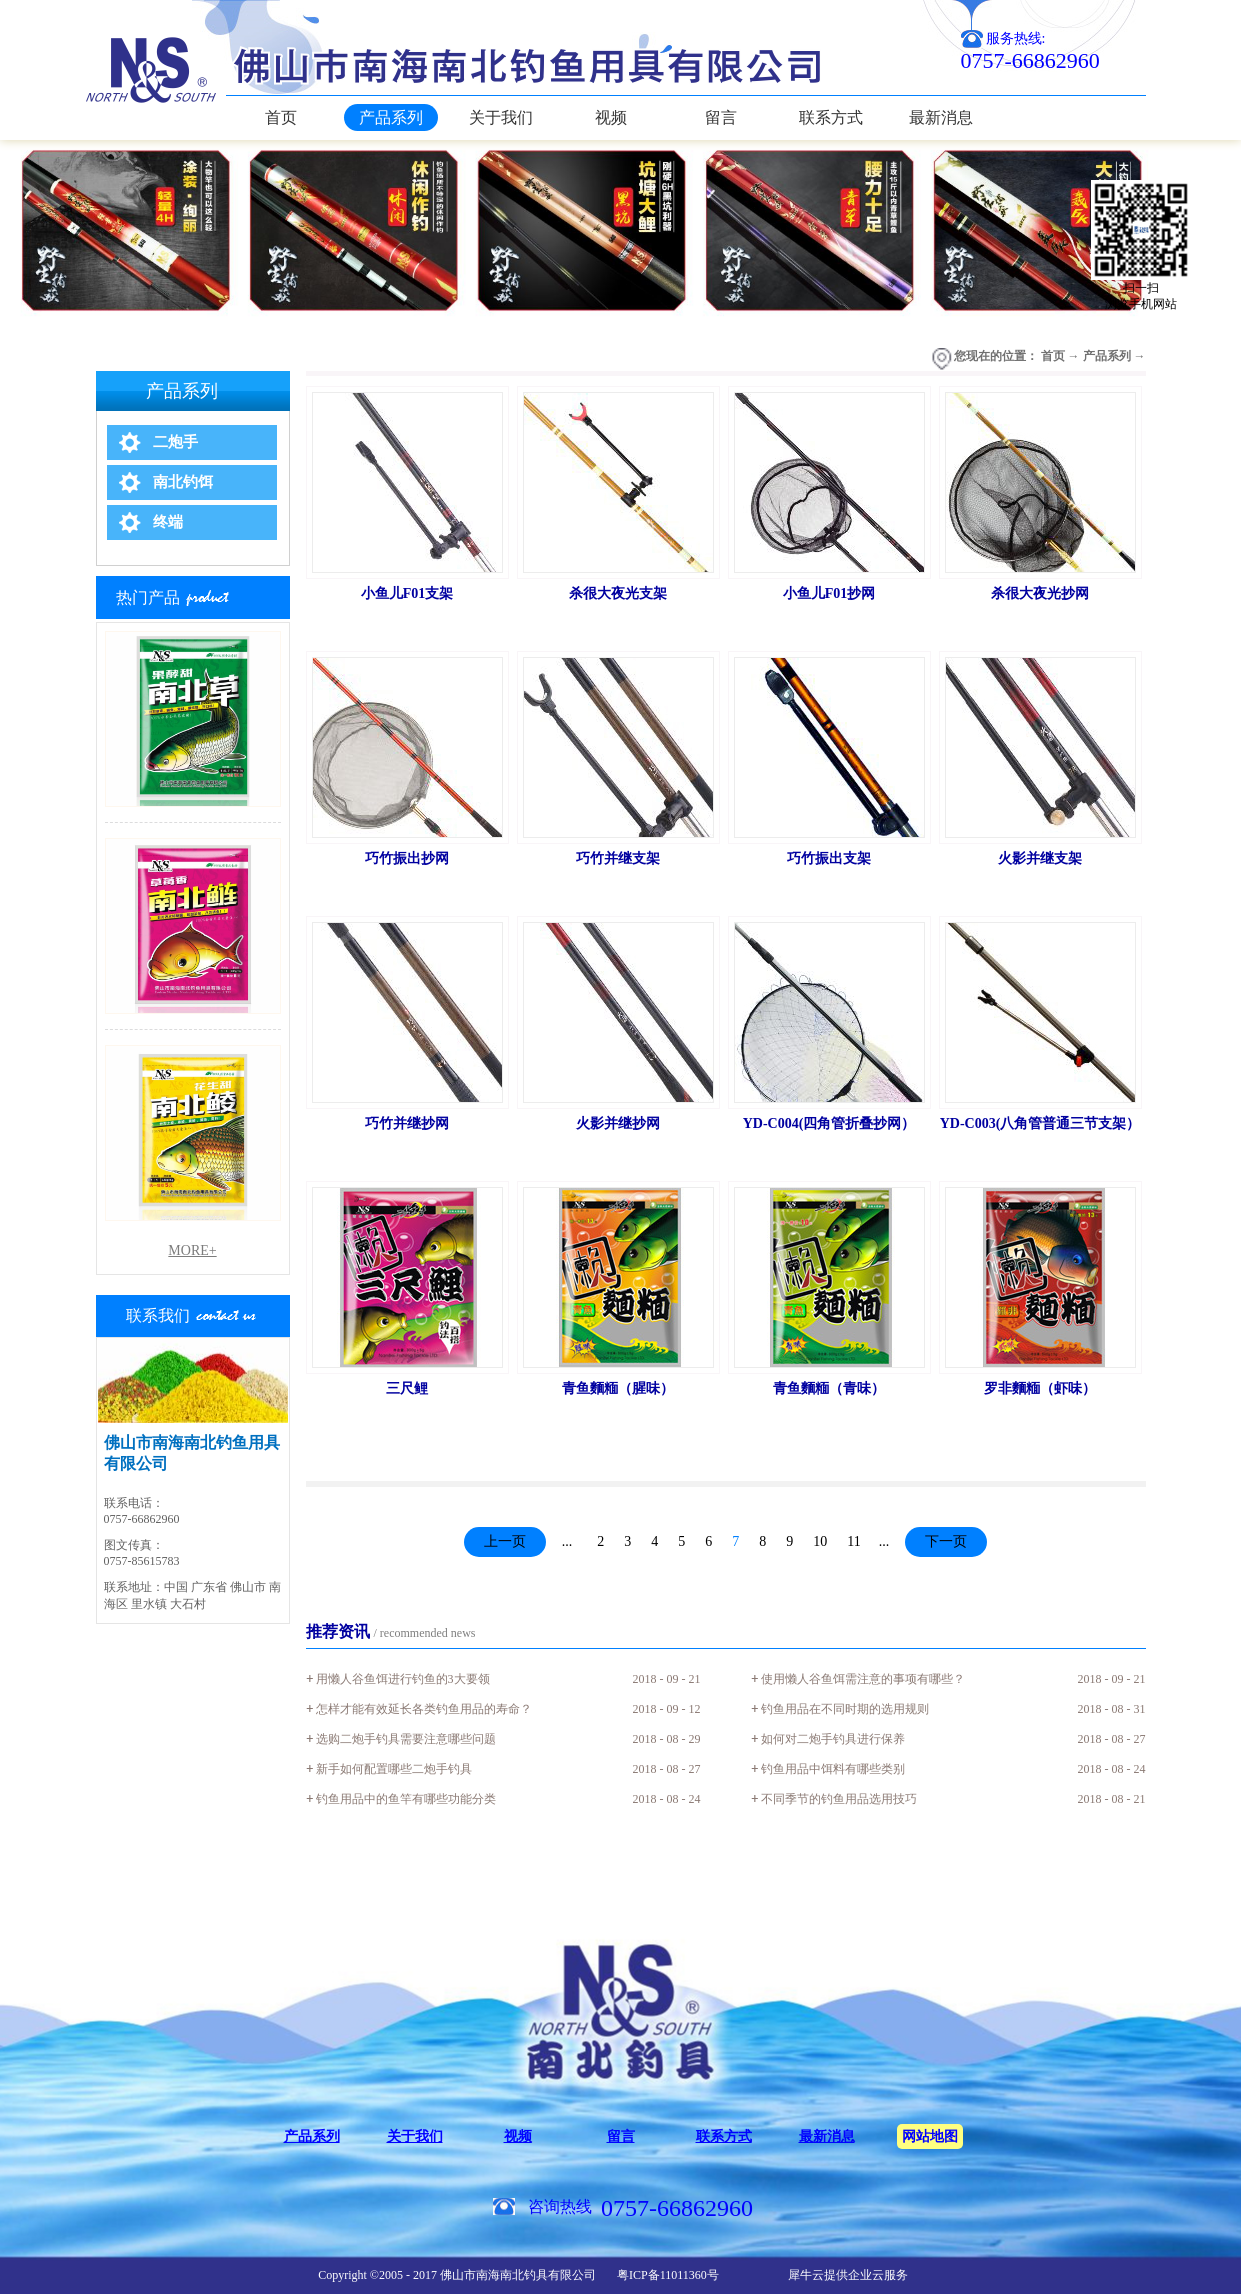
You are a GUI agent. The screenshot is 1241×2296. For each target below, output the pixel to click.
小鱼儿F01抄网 (829, 593)
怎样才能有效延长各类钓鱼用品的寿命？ (424, 1709)
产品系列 (1107, 356)
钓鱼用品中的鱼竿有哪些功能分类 (406, 1799)
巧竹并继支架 (618, 858)
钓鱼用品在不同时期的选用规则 (845, 1709)
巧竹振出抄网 (407, 858)
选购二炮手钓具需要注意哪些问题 (406, 1739)
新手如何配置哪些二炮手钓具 (394, 1769)
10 (820, 1541)
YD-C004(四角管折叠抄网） (829, 1123)
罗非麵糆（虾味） (1040, 1388)
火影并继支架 (1040, 858)
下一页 (946, 1541)
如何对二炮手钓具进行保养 (833, 1739)
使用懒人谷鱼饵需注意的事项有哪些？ (863, 1679)
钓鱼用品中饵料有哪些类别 (833, 1769)
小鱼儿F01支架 (407, 593)
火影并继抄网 (618, 1123)
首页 (281, 117)
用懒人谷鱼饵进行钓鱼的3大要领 (403, 1679)
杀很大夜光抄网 (1040, 593)
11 (853, 1541)
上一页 (505, 1541)
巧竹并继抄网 (407, 1123)
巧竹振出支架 (829, 858)
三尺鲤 (407, 1388)
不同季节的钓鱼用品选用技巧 (839, 1799)
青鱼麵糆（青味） (829, 1388)
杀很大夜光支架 (618, 593)
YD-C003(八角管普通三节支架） (1040, 1123)
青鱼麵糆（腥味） (618, 1388)
